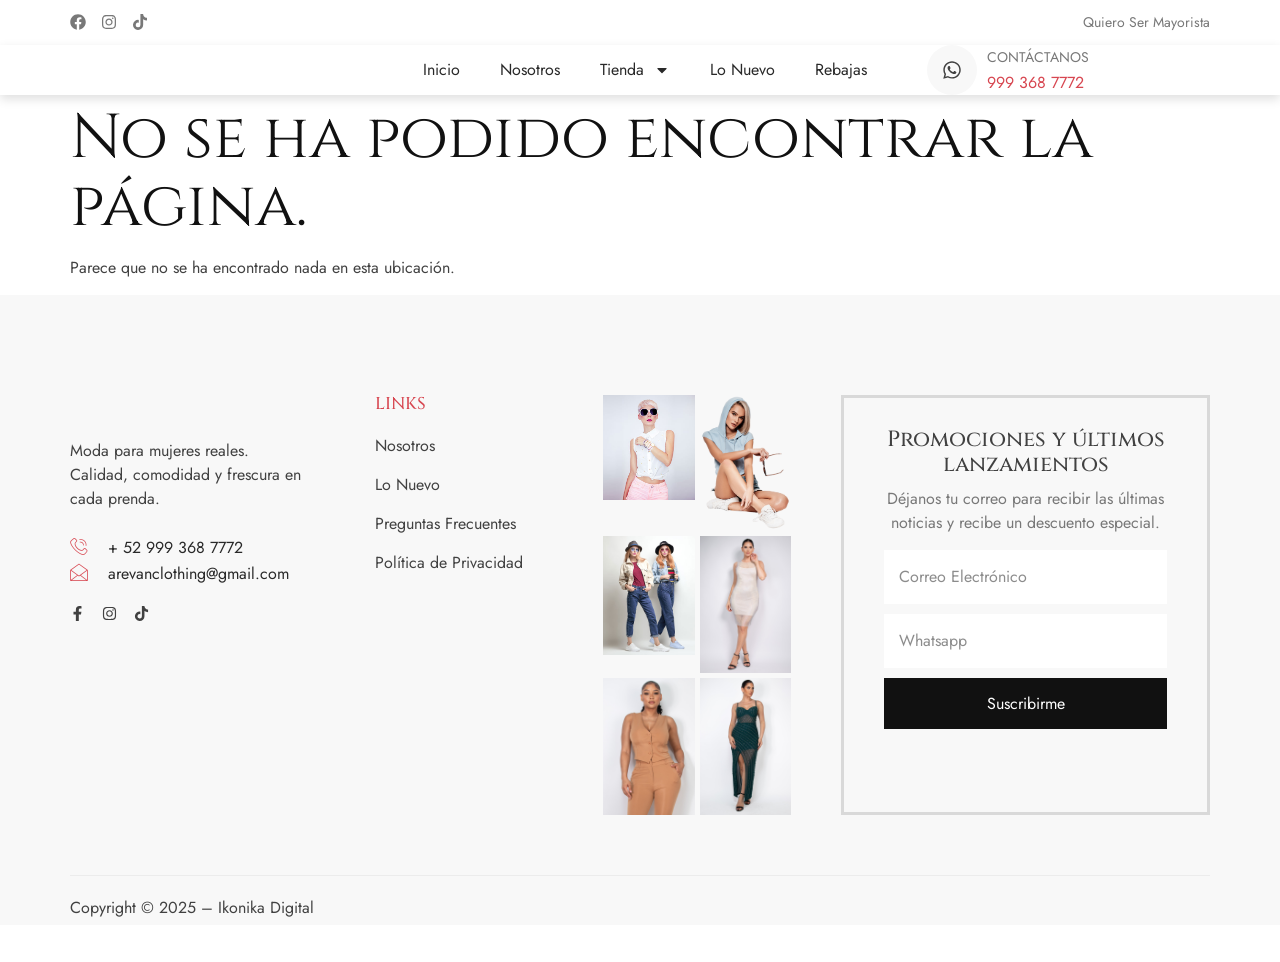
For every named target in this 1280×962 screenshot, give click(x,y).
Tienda (635, 83)
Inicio (441, 83)
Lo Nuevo (742, 83)
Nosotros (530, 83)
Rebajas (841, 83)
